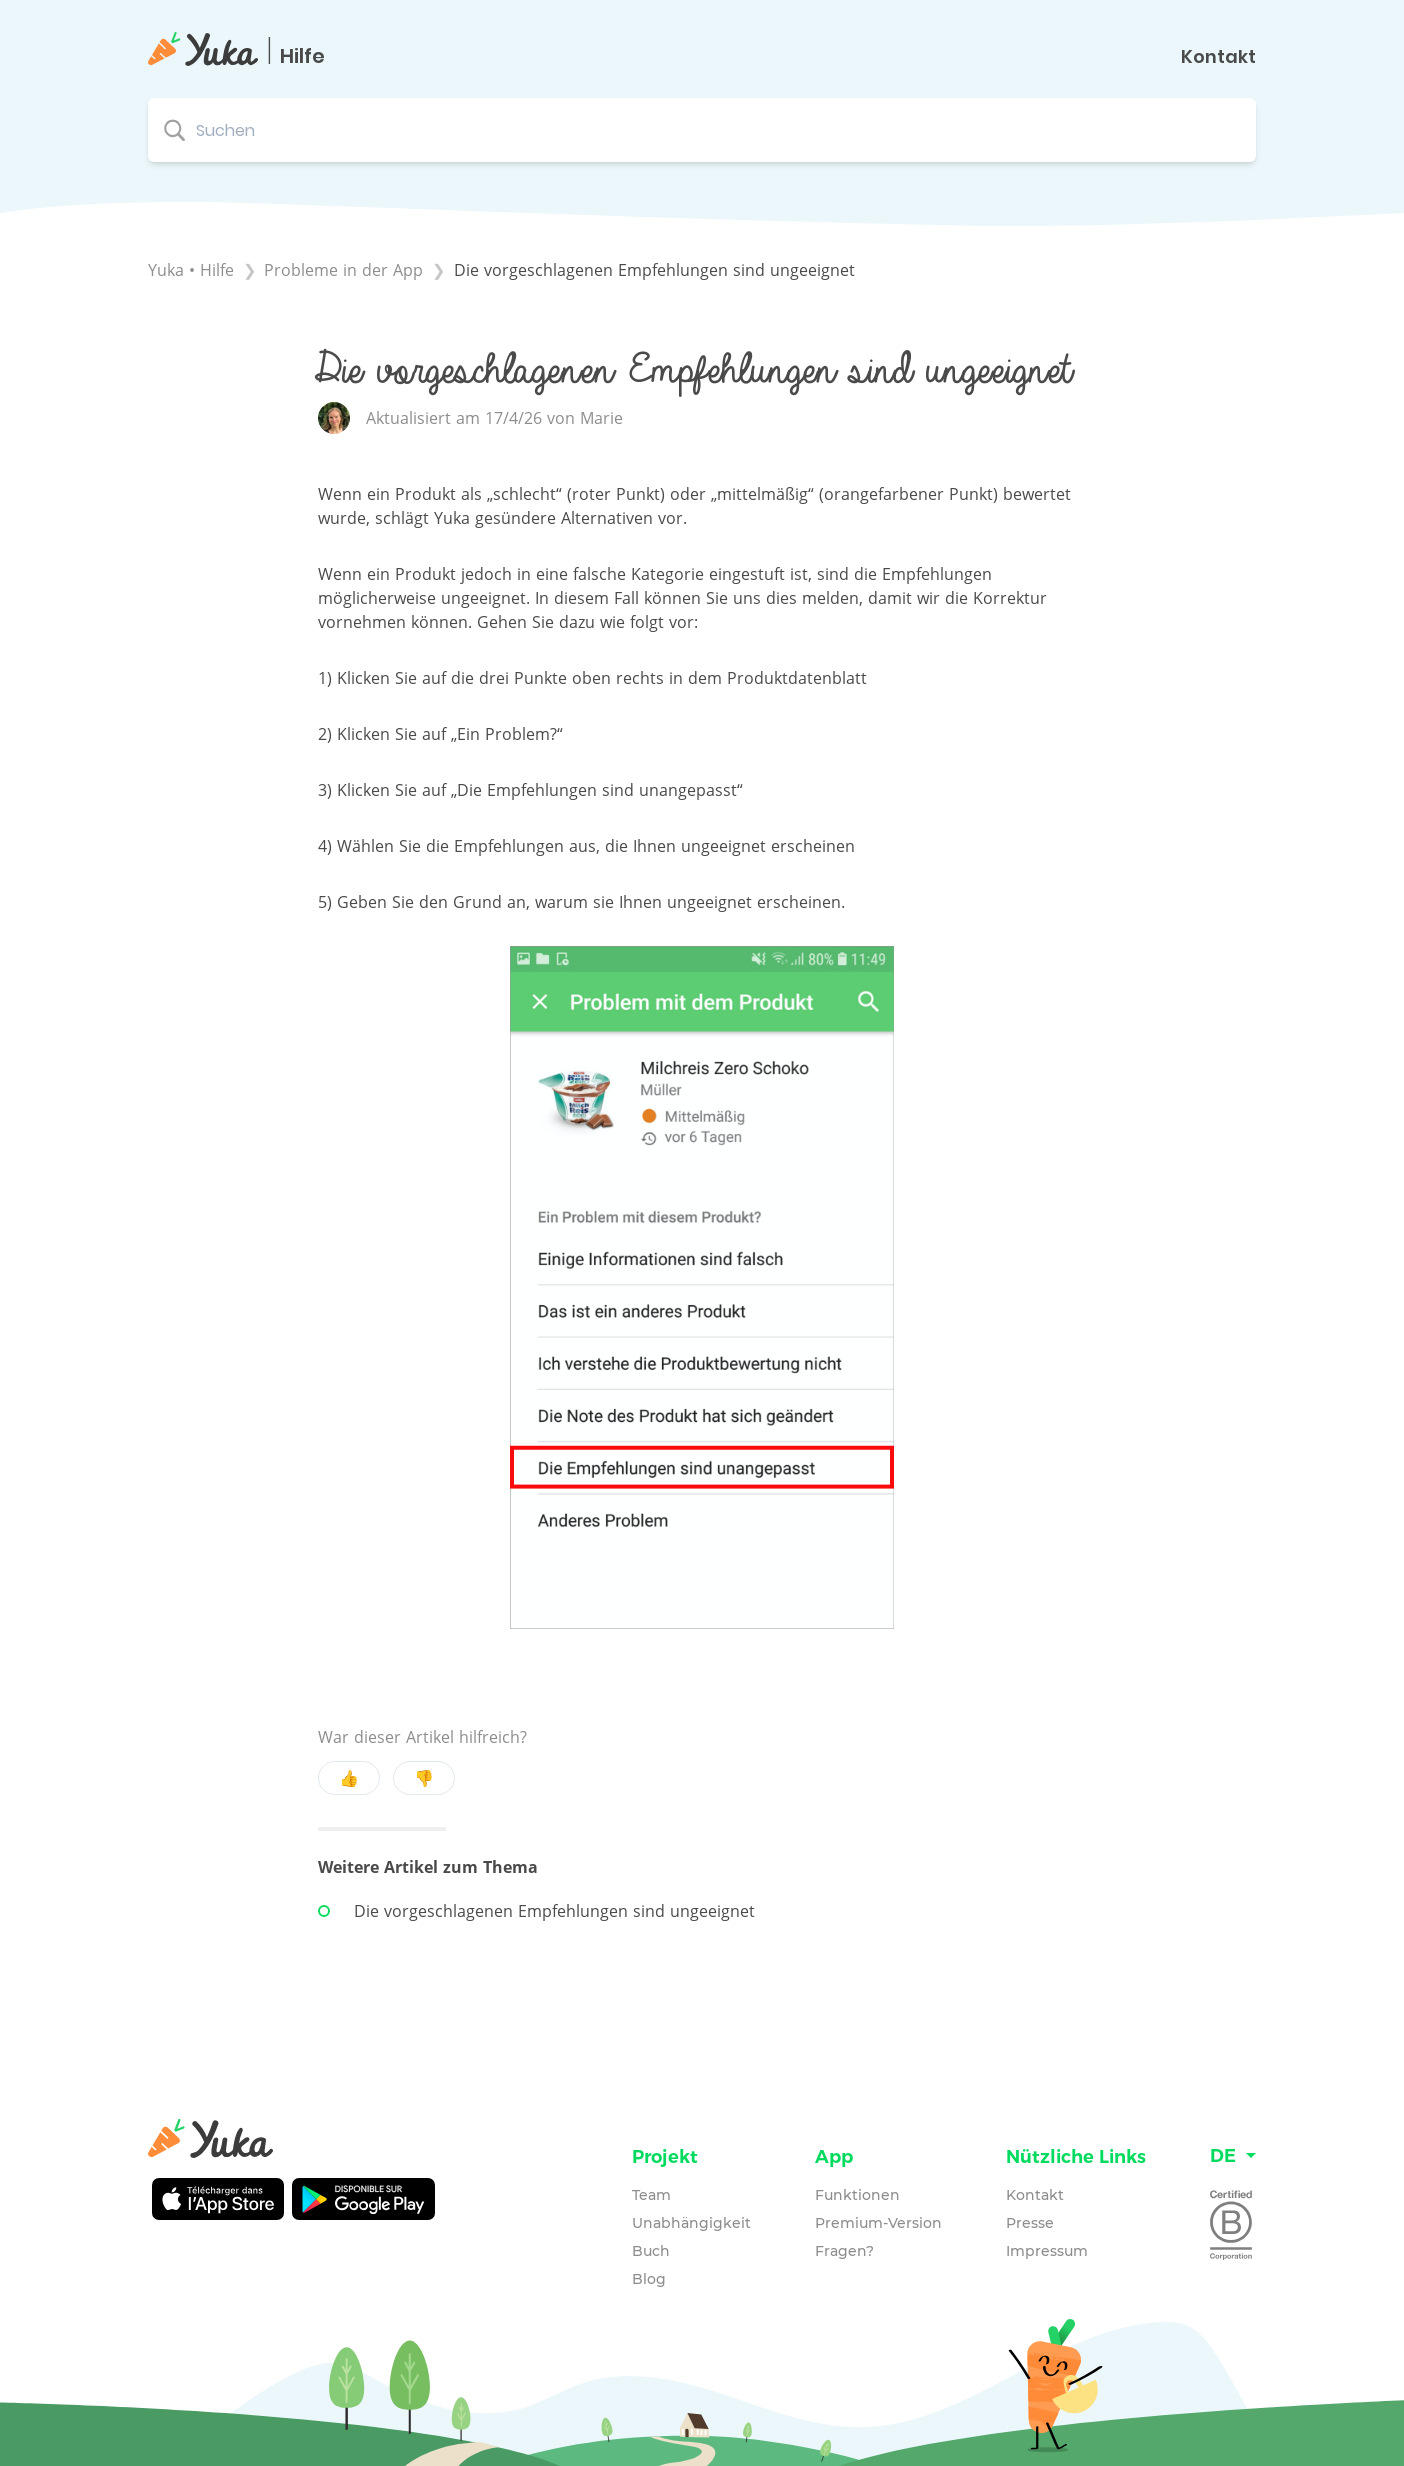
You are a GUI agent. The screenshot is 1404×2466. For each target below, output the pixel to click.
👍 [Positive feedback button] (349, 1778)
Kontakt (1218, 57)
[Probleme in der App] (346, 270)
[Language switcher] (1233, 2156)
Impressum (1047, 2251)
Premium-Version (878, 2223)
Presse (1030, 2223)
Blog (649, 2279)
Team (651, 2195)
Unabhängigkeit (691, 2223)
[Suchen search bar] (702, 130)
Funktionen (857, 2195)
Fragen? (844, 2251)
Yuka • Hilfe (191, 270)
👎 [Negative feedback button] (424, 1778)
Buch (651, 2251)
